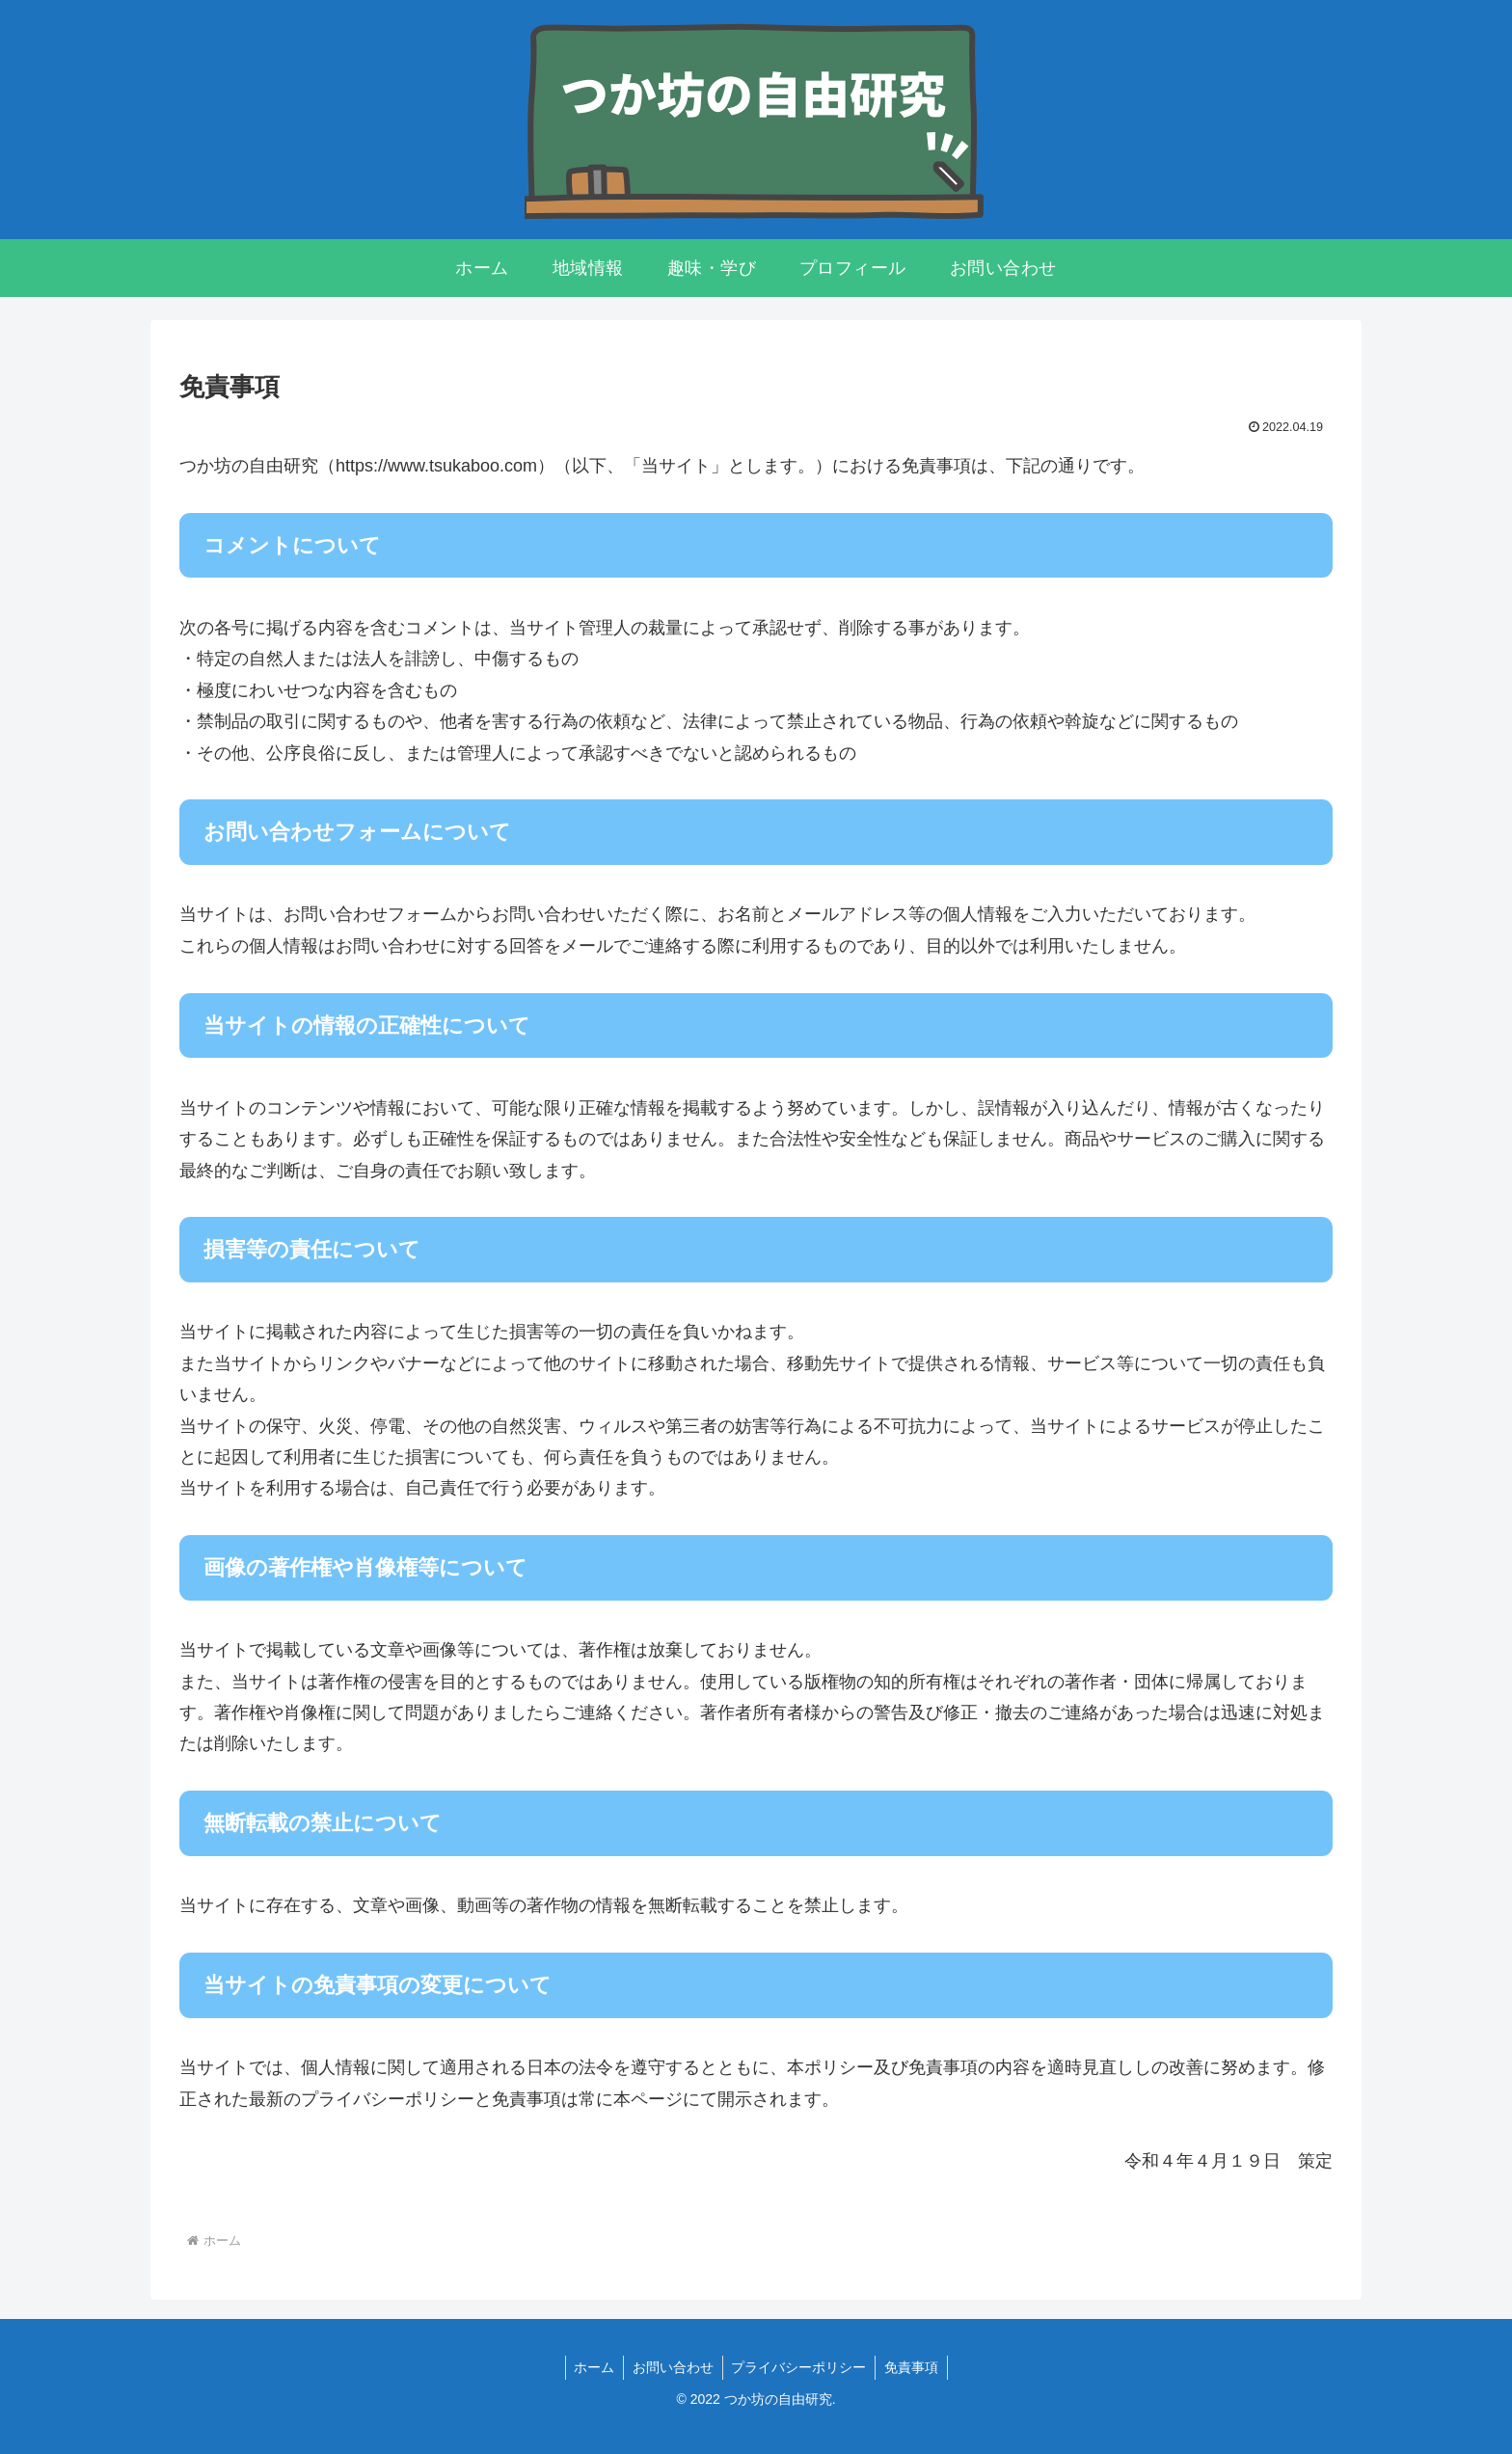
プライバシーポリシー (800, 2367)
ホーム (591, 2367)
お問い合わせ (672, 2367)
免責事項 (915, 2367)
